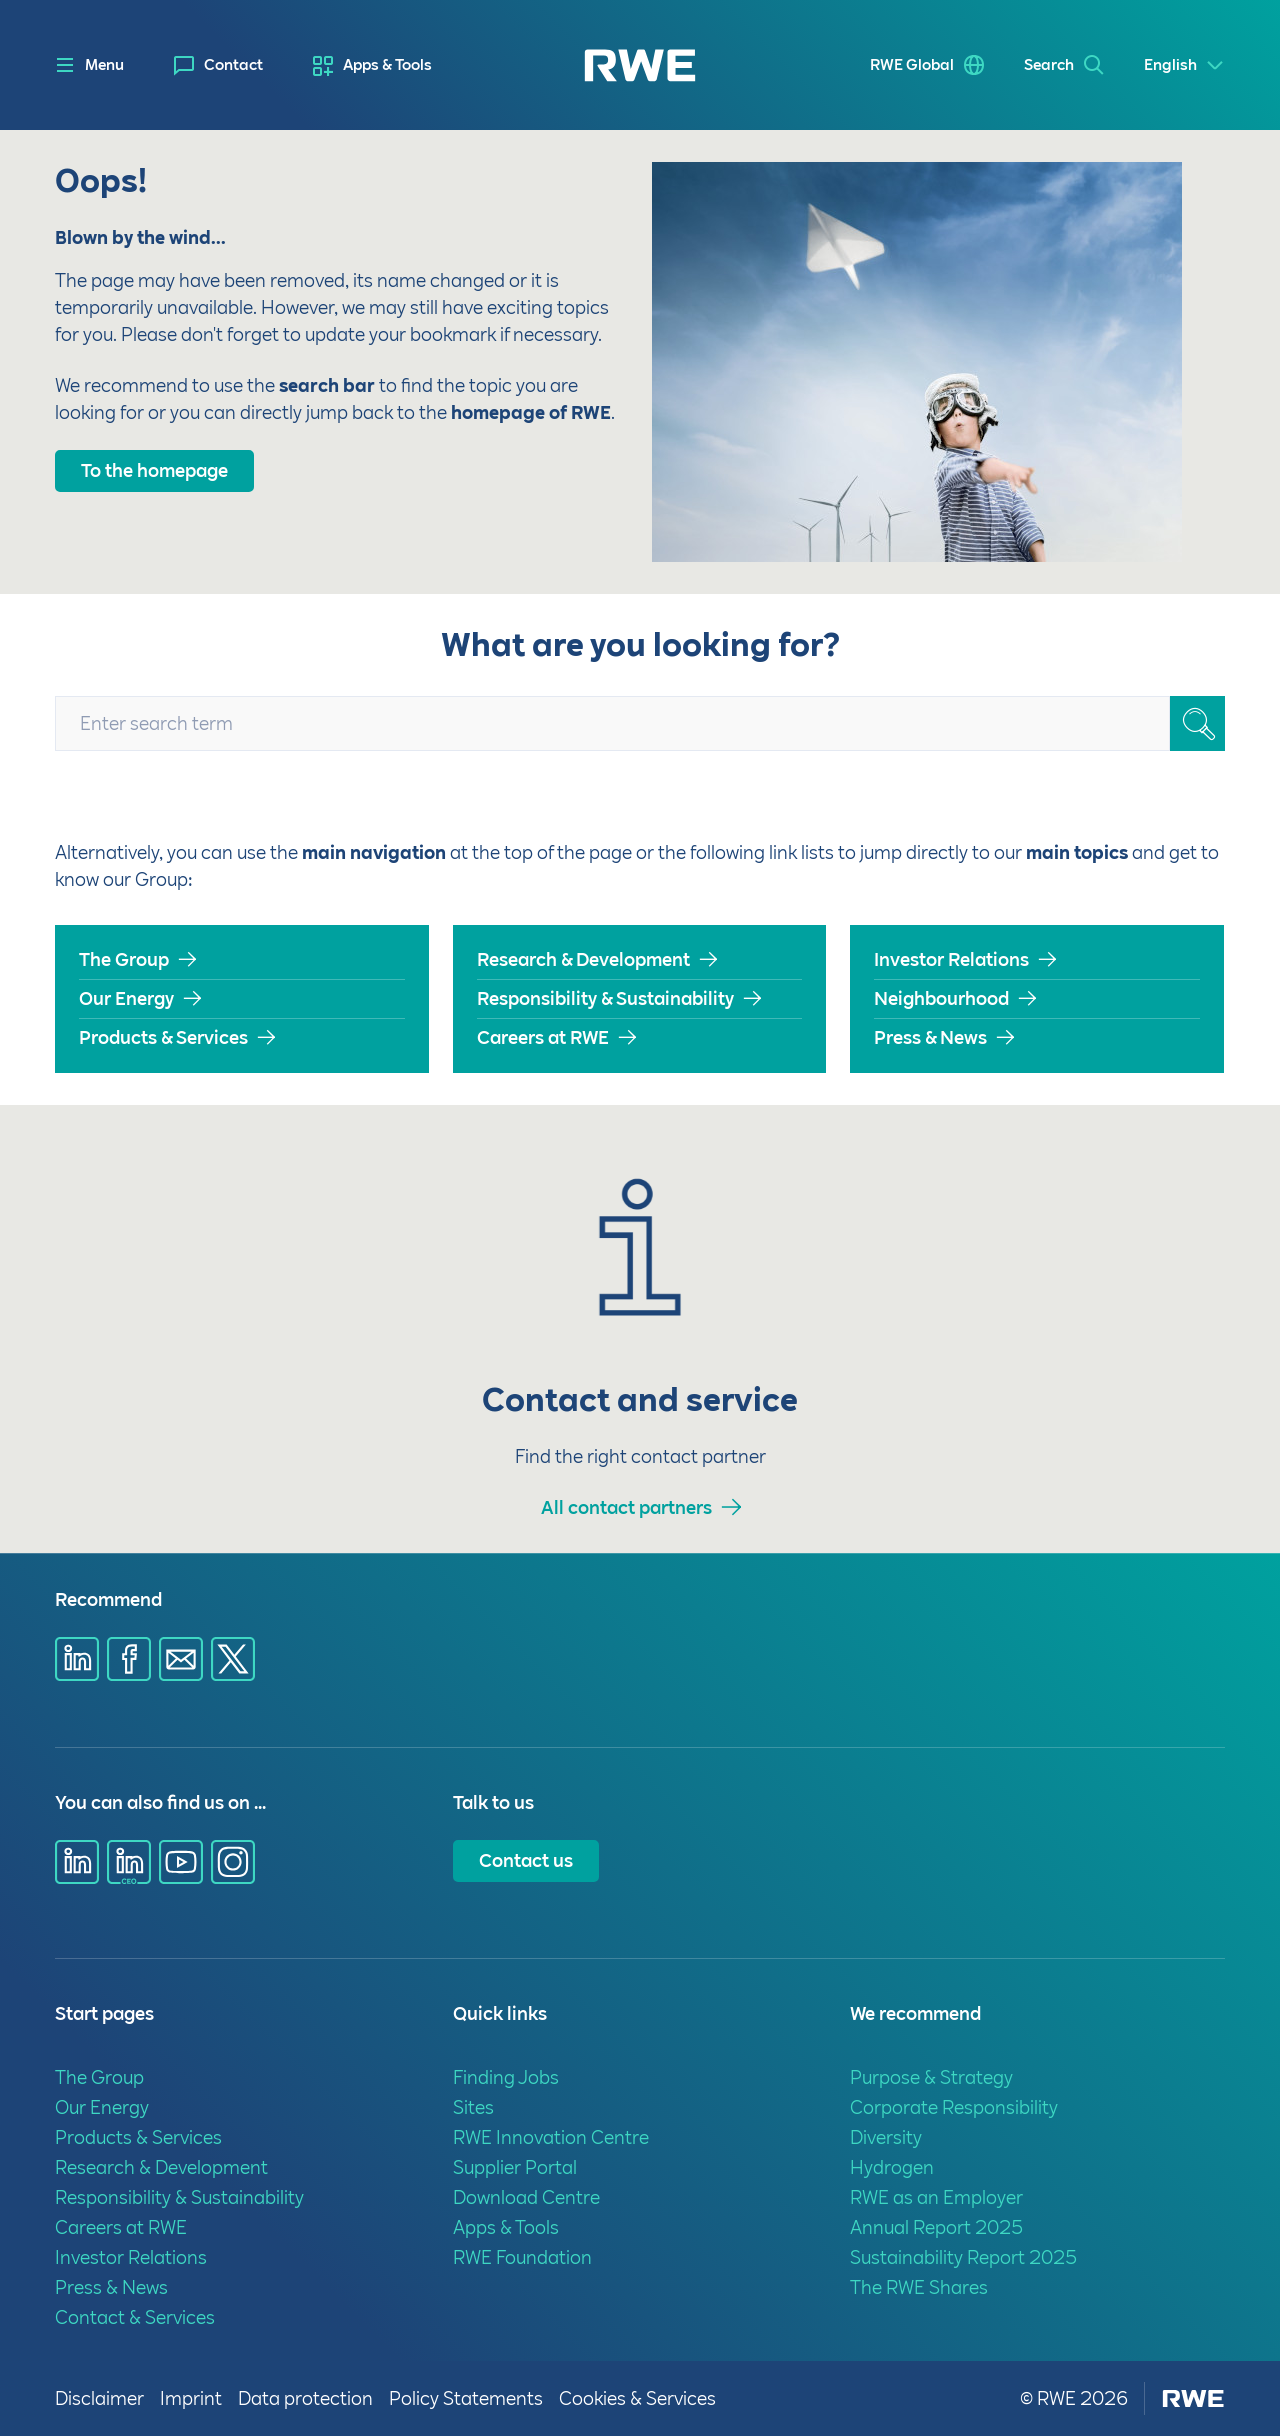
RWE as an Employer (936, 2197)
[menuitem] (218, 65)
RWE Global (912, 65)
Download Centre (526, 2197)
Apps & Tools (387, 65)
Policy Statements (466, 2398)
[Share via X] (233, 1659)
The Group (124, 959)
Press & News (930, 1037)
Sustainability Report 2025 (963, 2257)
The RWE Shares (919, 2287)
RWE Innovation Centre (551, 2137)
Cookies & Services (637, 2398)
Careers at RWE (543, 1037)
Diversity (886, 2137)
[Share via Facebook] (129, 1659)
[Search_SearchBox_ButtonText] (1197, 723)
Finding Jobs (506, 2077)
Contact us (526, 1860)
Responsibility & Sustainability (605, 998)
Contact (233, 65)
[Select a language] (1184, 65)
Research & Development (583, 959)
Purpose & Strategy (931, 2077)
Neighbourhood (941, 998)
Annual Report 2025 (936, 2227)
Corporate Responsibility (954, 2107)
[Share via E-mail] (181, 1659)
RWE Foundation (522, 2257)
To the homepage (154, 470)
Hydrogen (892, 2167)
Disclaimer (99, 2398)
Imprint (191, 2398)
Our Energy (126, 998)
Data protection (305, 2398)
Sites (473, 2107)
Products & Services (163, 1037)
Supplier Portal (515, 2167)
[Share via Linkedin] (77, 1659)
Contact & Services (135, 2317)
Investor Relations (951, 959)
